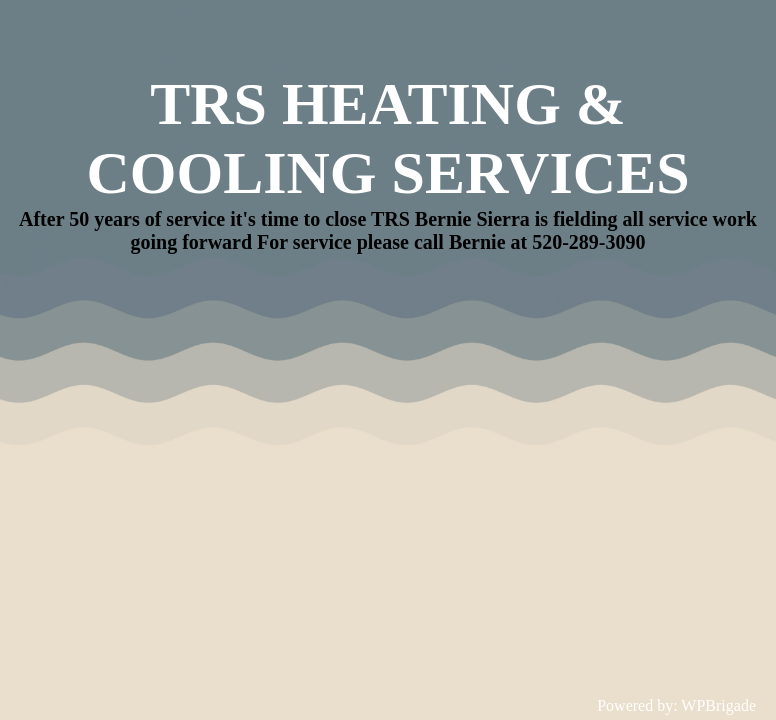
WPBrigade (718, 705)
